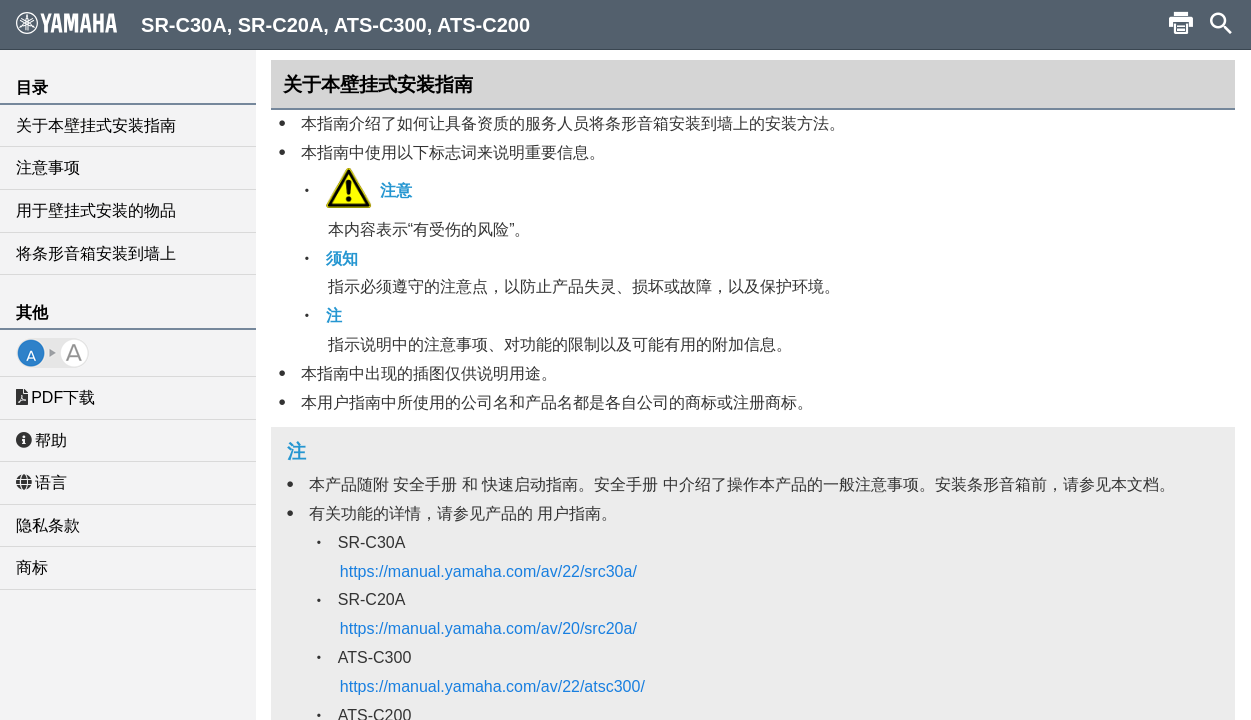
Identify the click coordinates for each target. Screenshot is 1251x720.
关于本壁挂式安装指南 (96, 125)
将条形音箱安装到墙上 (96, 253)
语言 (41, 482)
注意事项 (48, 167)
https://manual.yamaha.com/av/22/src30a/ (488, 571)
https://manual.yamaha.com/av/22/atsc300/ (492, 686)
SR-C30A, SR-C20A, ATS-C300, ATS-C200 (273, 24)
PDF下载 (55, 397)
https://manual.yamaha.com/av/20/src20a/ (488, 628)
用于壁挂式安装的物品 (96, 210)
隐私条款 (48, 525)
